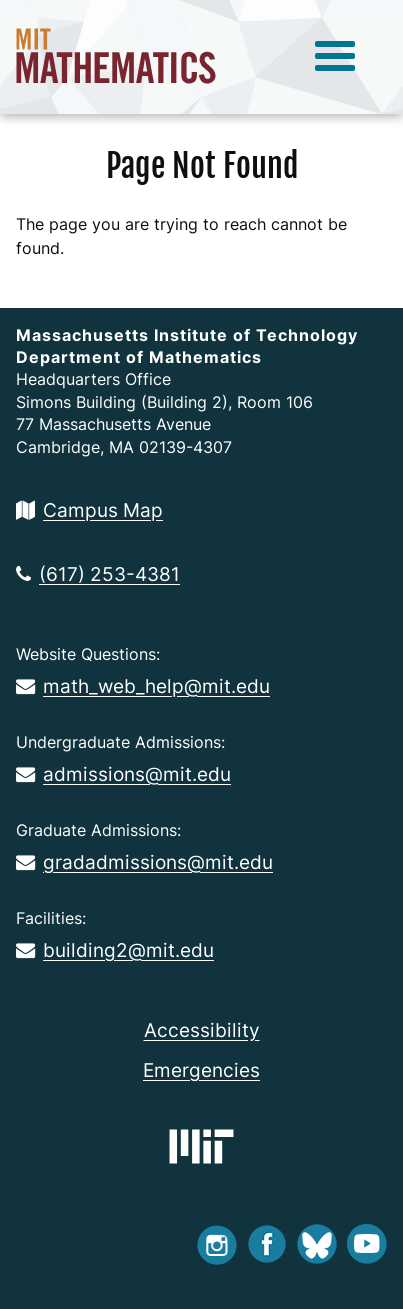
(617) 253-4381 (98, 574)
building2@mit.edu (115, 950)
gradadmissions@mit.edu (144, 862)
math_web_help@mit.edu (143, 686)
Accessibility (202, 1030)
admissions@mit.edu (123, 774)
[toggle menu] (335, 57)
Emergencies (201, 1070)
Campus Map (89, 510)
